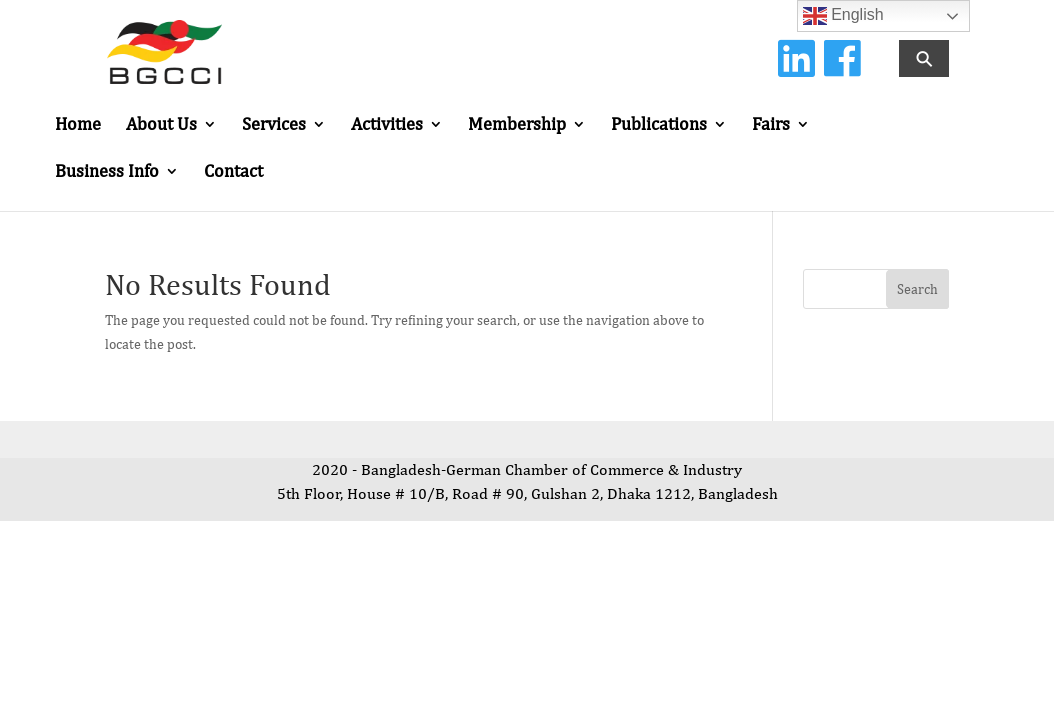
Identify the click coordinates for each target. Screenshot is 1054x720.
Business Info (107, 172)
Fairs (771, 125)
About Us (161, 125)
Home (78, 125)
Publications (659, 125)
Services (274, 125)
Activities (387, 125)
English (843, 16)
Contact (233, 172)
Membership (517, 125)
